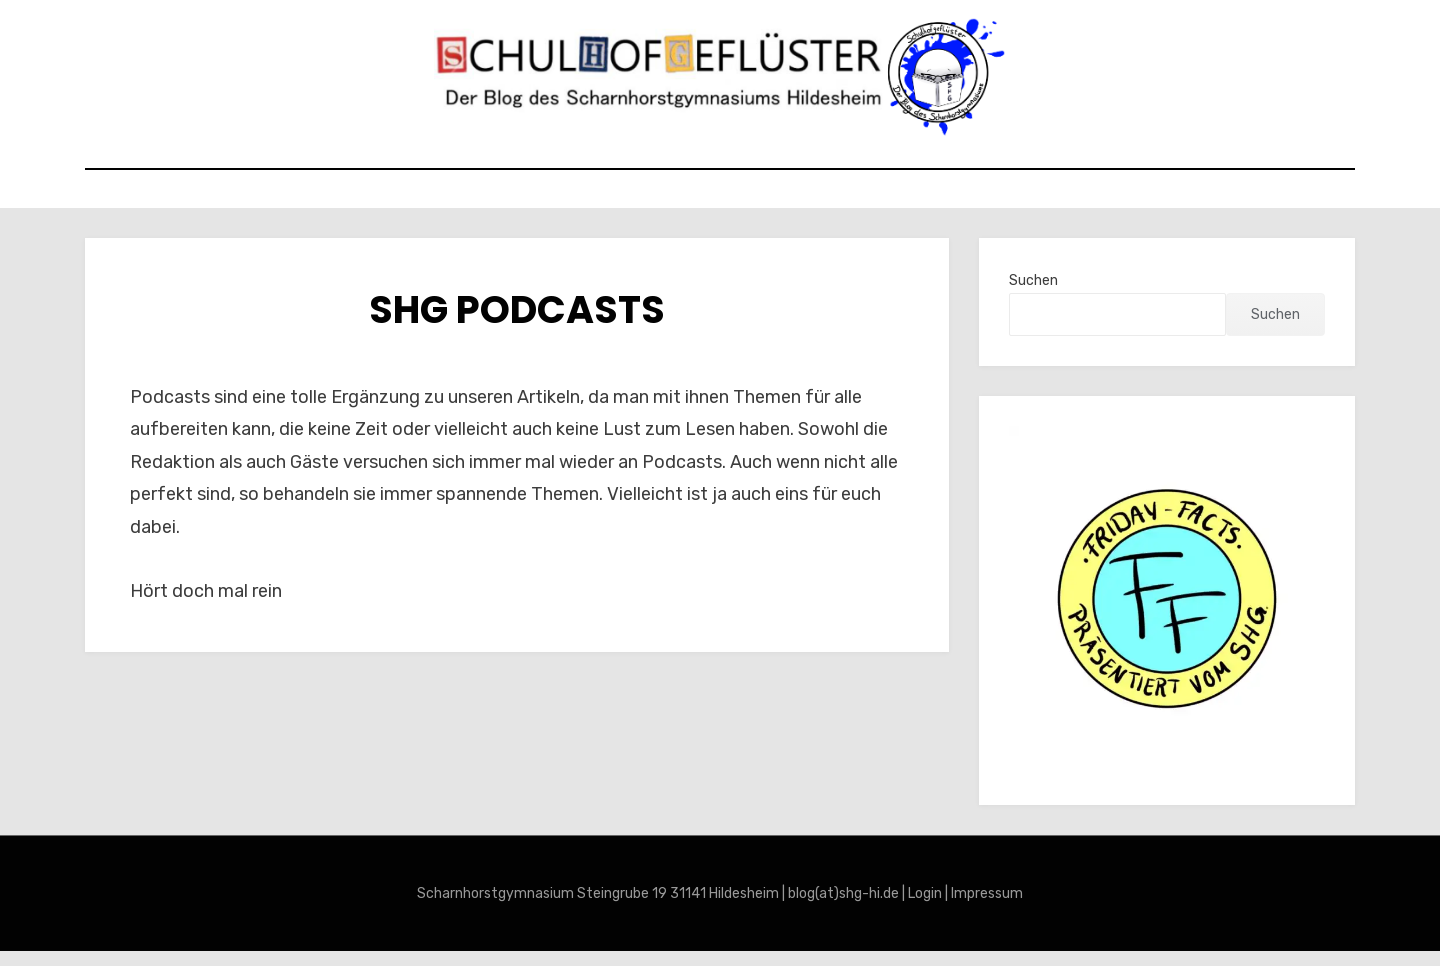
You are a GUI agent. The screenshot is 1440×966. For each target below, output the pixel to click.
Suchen (1033, 295)
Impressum (987, 908)
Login (925, 908)
